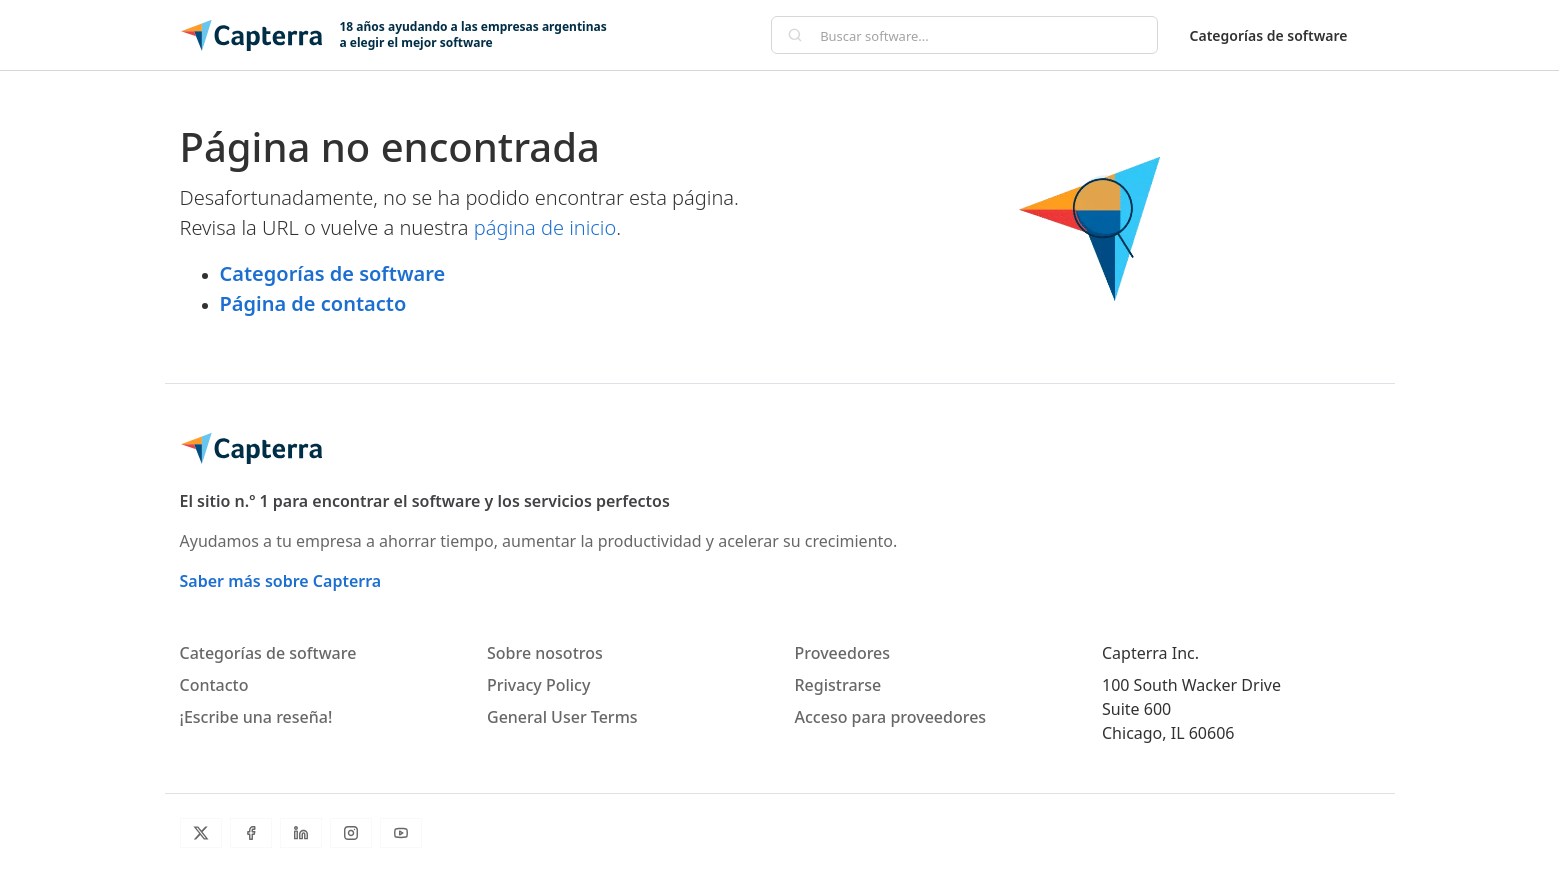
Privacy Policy (538, 685)
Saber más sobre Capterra (281, 581)
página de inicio (545, 227)
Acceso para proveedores (891, 717)
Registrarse (838, 685)
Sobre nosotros (545, 653)
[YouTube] (401, 833)
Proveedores (843, 653)
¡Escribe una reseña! (256, 717)
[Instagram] (351, 833)
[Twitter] (201, 833)
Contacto (214, 685)
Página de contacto (313, 303)
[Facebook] (251, 833)
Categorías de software (1269, 35)
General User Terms (562, 717)
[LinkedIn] (301, 833)
